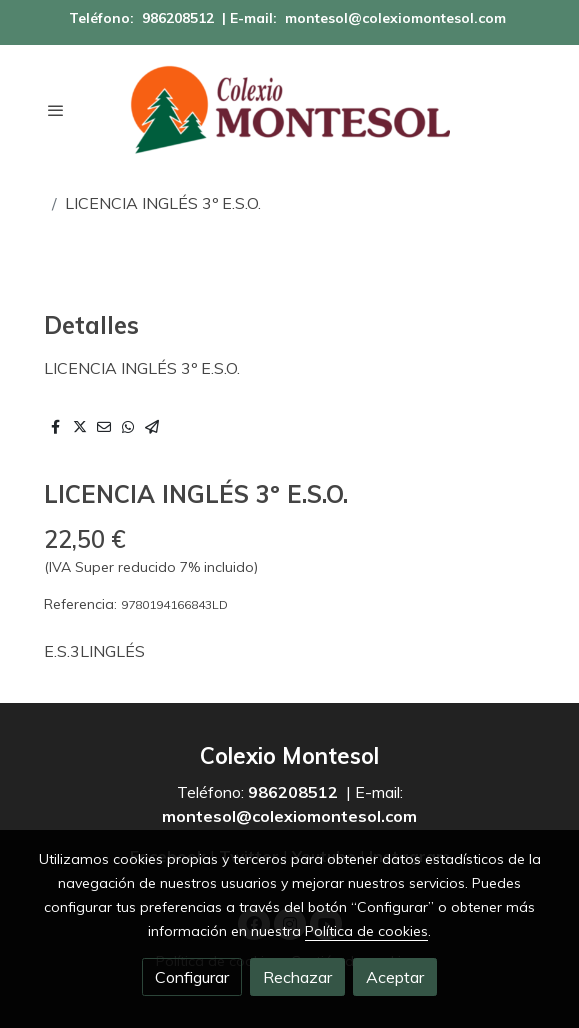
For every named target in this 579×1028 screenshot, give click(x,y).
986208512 (178, 18)
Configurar (192, 977)
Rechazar (297, 977)
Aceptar (395, 977)
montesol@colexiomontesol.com (395, 18)
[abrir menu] (56, 110)
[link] (290, 110)
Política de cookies (366, 931)
